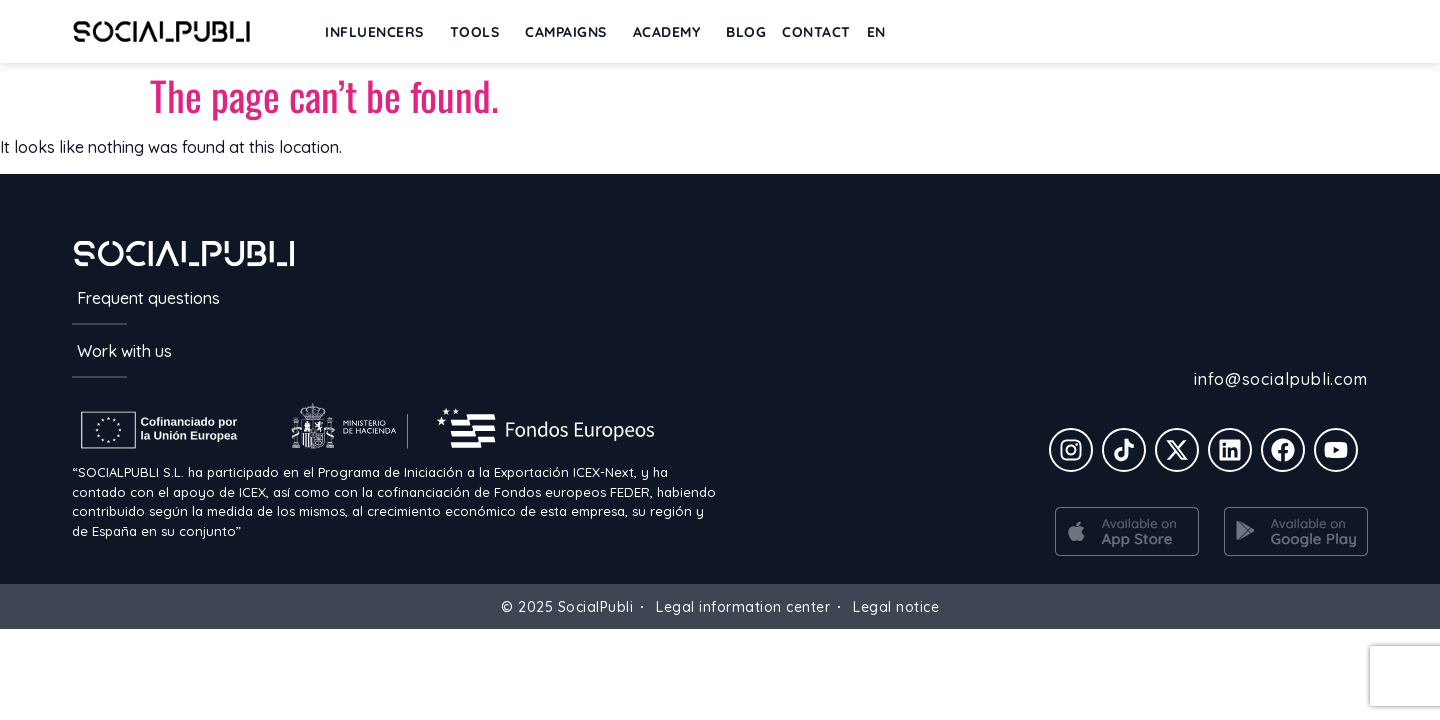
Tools (480, 32)
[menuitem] (881, 32)
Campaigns (571, 32)
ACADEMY (672, 32)
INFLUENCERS (379, 32)
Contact (816, 32)
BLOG (746, 32)
